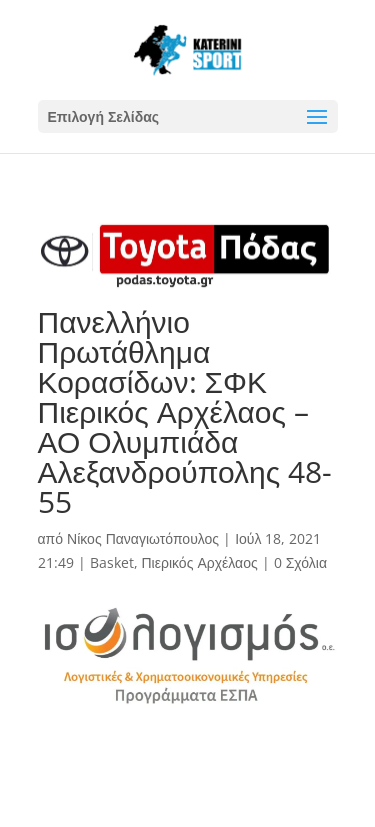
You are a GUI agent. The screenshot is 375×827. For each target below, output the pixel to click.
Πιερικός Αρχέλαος (200, 562)
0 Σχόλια (300, 562)
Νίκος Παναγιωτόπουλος (143, 538)
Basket (112, 562)
